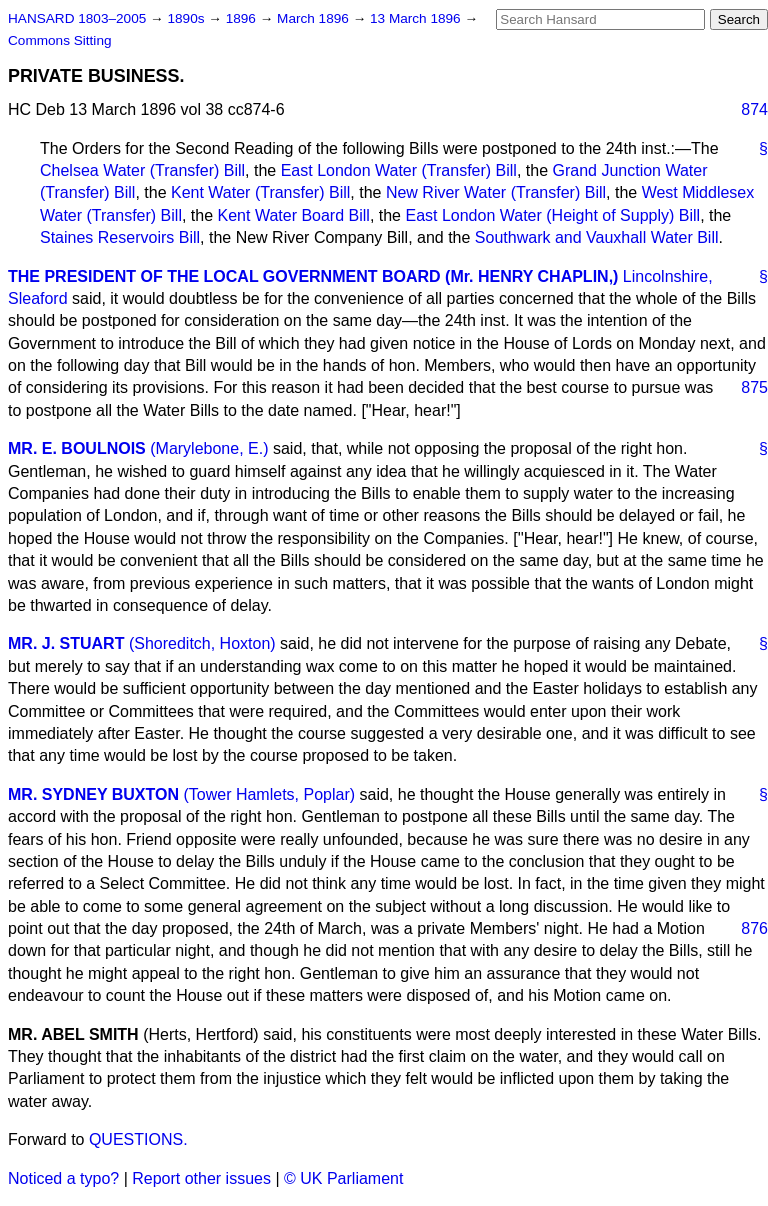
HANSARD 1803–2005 (77, 18)
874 (754, 109)
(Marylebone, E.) (209, 448)
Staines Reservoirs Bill (120, 237)
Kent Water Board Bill (294, 215)
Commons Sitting (60, 40)
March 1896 (315, 18)
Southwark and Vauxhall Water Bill (597, 237)
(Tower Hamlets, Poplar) (269, 794)
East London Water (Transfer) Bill (399, 170)
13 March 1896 (417, 18)
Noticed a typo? (63, 1178)
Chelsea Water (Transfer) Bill (142, 170)
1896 (243, 18)
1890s (187, 18)
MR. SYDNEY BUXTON (93, 794)
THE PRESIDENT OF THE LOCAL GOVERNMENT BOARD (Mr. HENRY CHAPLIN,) (313, 276)
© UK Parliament (343, 1178)
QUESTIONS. (138, 1139)
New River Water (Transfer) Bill (496, 192)
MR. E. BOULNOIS (77, 448)
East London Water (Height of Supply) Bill (552, 215)
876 (754, 928)
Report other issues (201, 1178)
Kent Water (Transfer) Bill (260, 192)
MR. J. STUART (66, 643)
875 (754, 387)
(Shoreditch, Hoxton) (202, 643)
